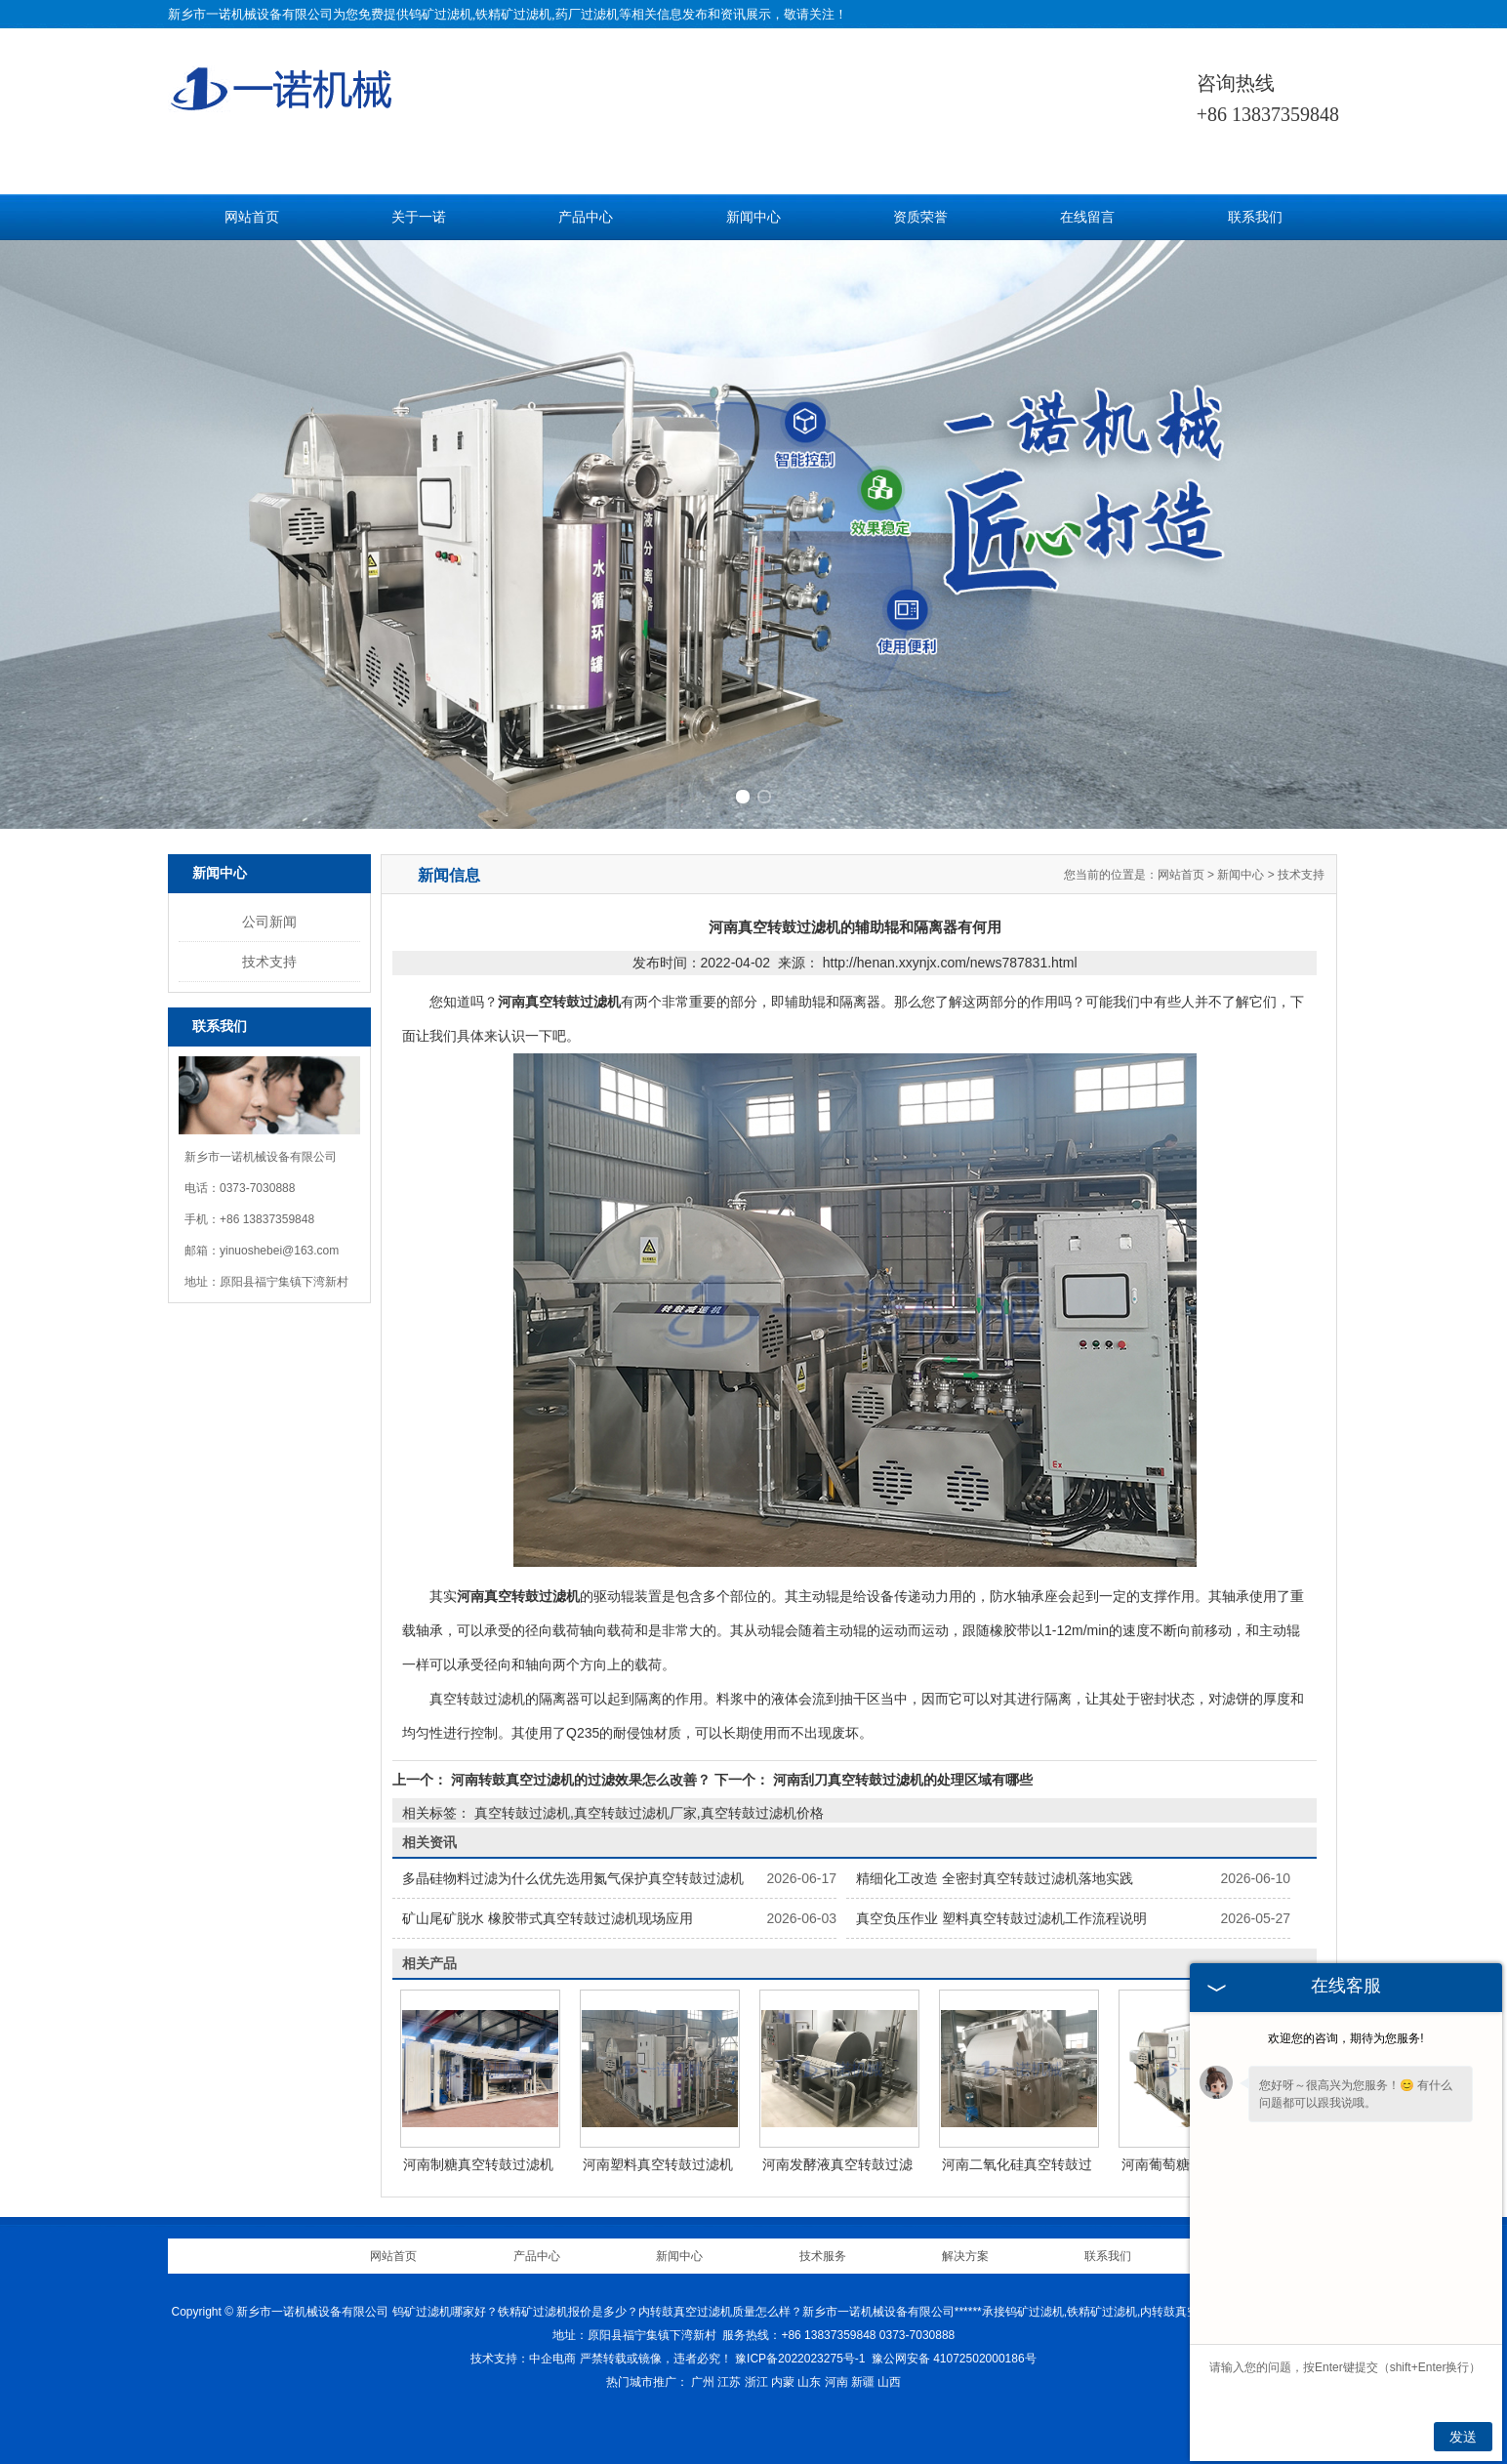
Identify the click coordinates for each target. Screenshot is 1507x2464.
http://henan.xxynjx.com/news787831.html (950, 962)
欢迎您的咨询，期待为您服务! (1345, 2038)
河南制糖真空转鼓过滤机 (478, 2164)
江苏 (729, 2382)
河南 (836, 2382)
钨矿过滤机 (440, 14)
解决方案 (965, 2256)
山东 (809, 2382)
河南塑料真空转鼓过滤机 (658, 2164)
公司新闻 (269, 921)
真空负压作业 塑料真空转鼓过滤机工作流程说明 (1001, 1918)
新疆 (863, 2382)
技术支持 (269, 961)
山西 (889, 2382)
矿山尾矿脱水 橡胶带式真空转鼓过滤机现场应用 (547, 1918)
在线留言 (1087, 217)
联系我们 (1255, 217)
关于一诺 (418, 217)
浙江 (756, 2382)
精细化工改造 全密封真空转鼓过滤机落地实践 (994, 1878)
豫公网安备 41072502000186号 (954, 2358)
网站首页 (251, 217)
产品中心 (585, 217)
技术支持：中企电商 (523, 2358)
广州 (702, 2382)
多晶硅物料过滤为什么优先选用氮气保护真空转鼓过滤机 (573, 1878)
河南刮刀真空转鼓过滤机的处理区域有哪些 (901, 1779)
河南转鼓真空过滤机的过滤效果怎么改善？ (580, 1779)
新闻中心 (753, 217)
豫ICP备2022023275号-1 (800, 2358)
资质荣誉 (920, 217)
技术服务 (822, 2256)
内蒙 (782, 2382)
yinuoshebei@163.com (279, 1250)
